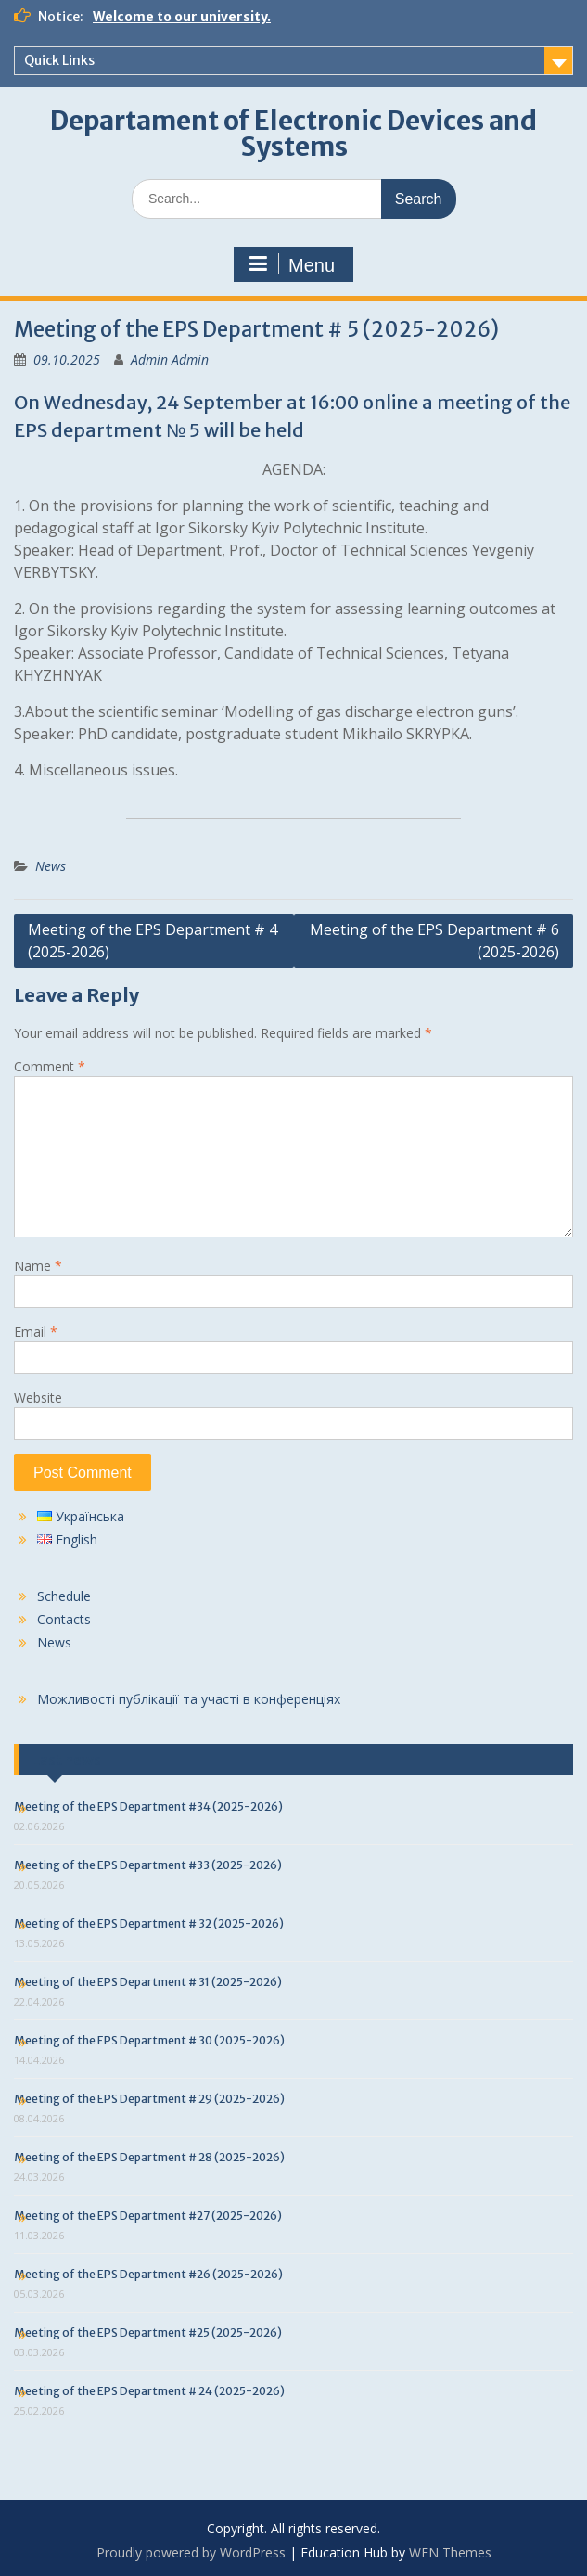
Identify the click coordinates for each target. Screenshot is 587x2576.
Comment (49, 1066)
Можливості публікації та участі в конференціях (188, 1699)
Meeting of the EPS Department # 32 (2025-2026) (149, 1923)
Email (35, 1331)
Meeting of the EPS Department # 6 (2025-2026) (434, 940)
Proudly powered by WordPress (191, 2552)
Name (38, 1266)
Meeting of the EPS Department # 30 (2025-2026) (149, 2040)
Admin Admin (170, 359)
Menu (291, 264)
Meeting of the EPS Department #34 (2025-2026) (148, 1806)
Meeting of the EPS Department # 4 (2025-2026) (152, 940)
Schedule (64, 1596)
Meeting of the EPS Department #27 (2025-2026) (148, 2216)
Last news (66, 1759)
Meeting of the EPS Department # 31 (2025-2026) (148, 1982)
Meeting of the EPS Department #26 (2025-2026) (148, 2274)
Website (38, 1397)
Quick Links (59, 60)
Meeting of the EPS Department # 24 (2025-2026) (149, 2391)
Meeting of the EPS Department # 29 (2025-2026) (149, 2099)
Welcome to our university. (182, 16)
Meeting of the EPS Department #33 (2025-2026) (148, 1865)
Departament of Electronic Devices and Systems (293, 133)
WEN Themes (450, 2552)
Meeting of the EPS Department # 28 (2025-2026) (149, 2157)
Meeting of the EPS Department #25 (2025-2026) (148, 2332)
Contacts (64, 1619)
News (50, 866)
